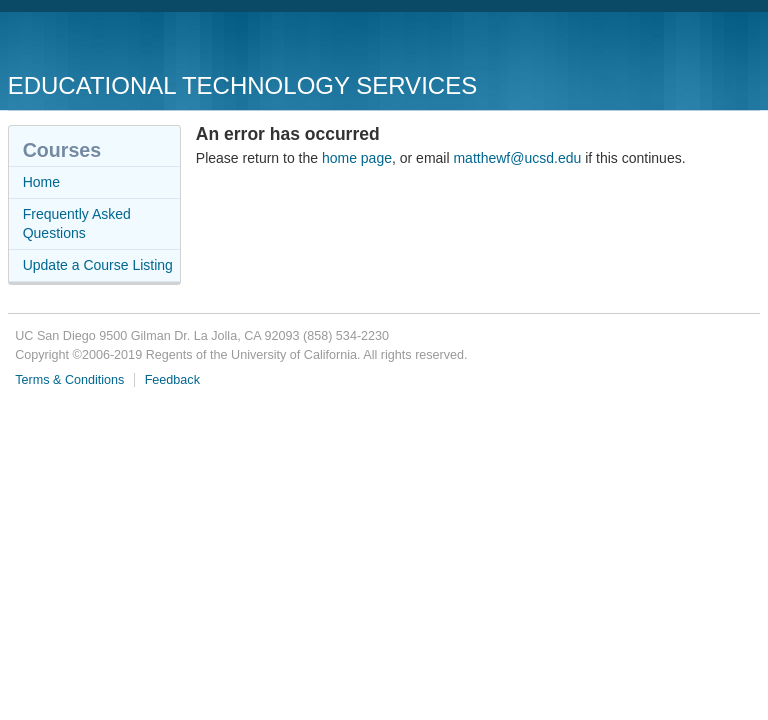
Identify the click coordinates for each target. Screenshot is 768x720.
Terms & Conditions (69, 380)
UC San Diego (122, 44)
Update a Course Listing (98, 265)
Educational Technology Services (242, 85)
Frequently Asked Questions (77, 224)
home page (357, 158)
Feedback (172, 380)
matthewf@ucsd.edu (517, 158)
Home (41, 182)
